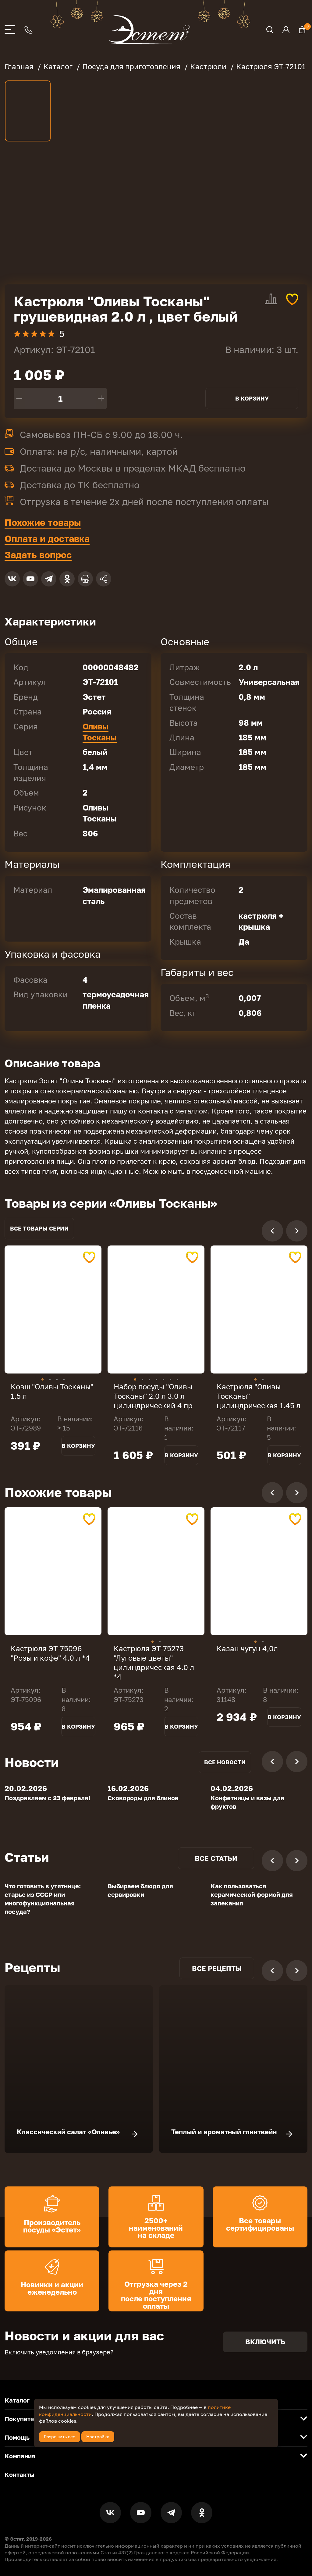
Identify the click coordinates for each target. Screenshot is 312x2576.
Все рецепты (217, 1968)
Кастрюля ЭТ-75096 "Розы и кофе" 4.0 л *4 (50, 1653)
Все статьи (216, 1858)
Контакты (19, 2474)
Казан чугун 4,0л (247, 1648)
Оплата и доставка (47, 538)
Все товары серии (39, 1228)
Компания (20, 2456)
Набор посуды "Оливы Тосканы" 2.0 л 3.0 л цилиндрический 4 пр (153, 1396)
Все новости (225, 1762)
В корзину (252, 398)
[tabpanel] (53, 1309)
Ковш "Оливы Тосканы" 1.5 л (52, 1391)
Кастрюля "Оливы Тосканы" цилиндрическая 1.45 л (258, 1396)
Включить (265, 2342)
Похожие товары (43, 522)
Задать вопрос (38, 554)
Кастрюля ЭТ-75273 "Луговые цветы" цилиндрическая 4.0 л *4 (154, 1662)
